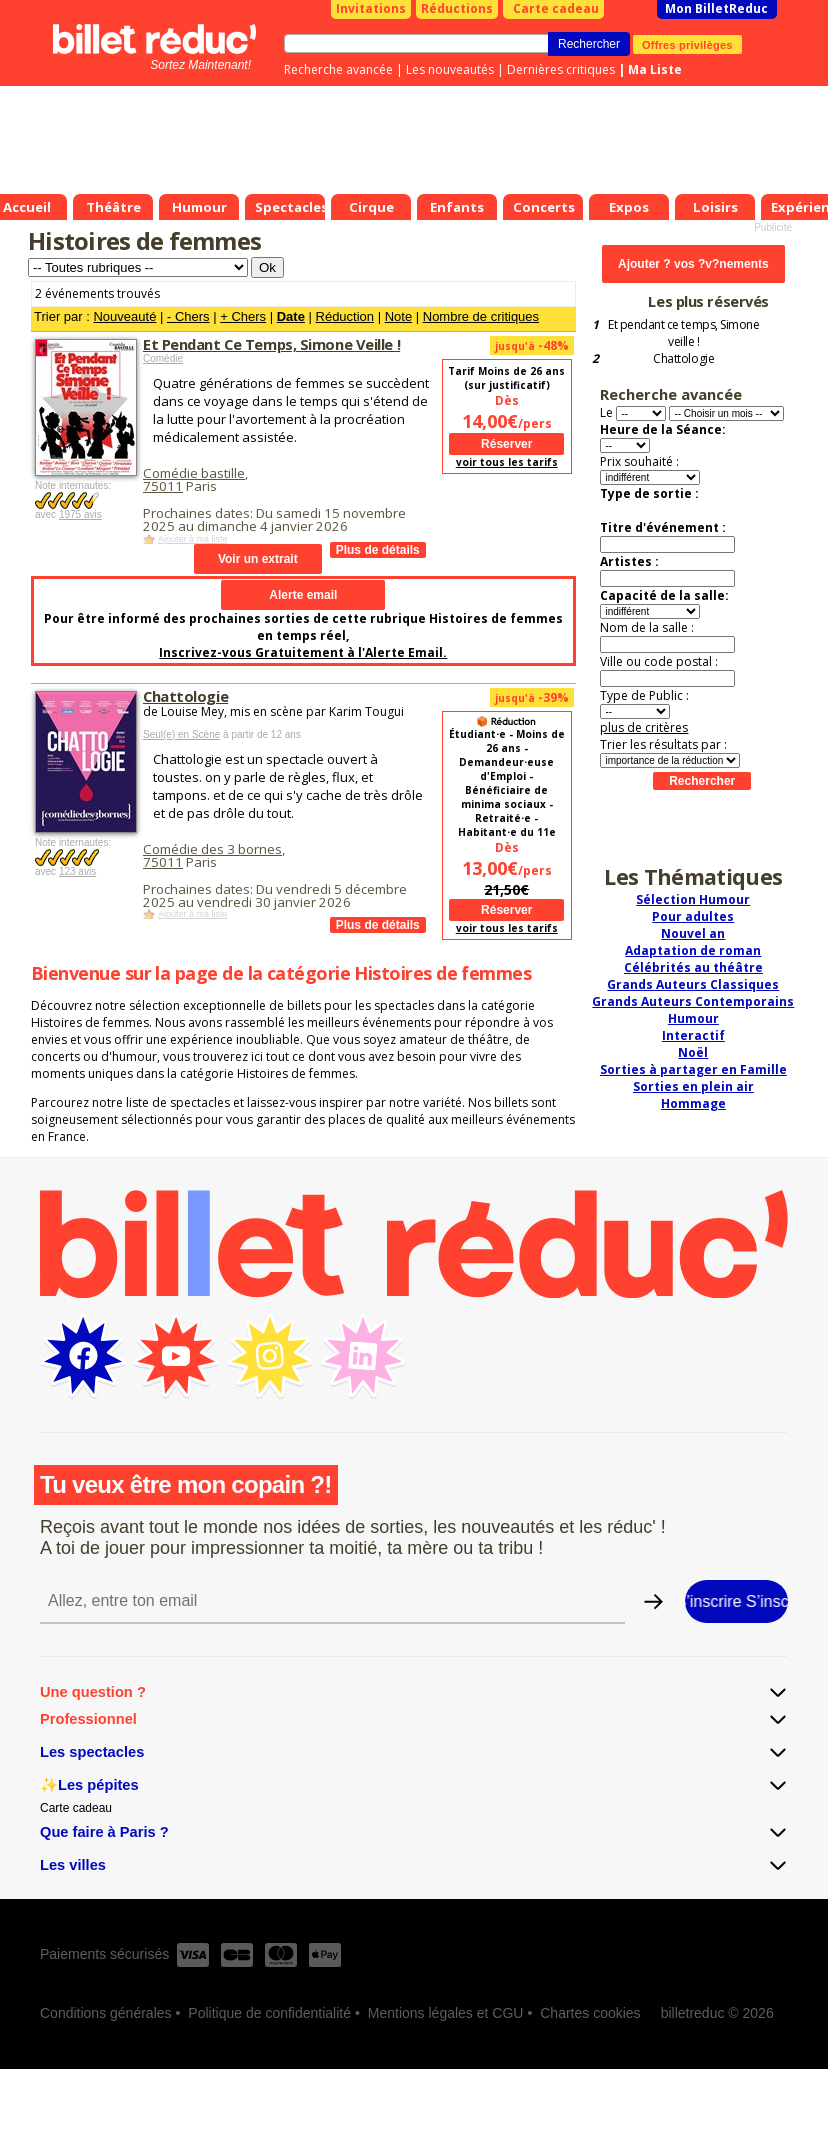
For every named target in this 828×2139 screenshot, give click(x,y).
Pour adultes (693, 916)
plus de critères (644, 727)
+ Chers (243, 316)
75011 (163, 486)
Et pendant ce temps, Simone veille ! (683, 333)
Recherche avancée (338, 69)
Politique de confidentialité (269, 2013)
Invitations (371, 8)
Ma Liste (655, 69)
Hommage (693, 1103)
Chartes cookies (590, 2013)
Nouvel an (693, 933)
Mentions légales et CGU (446, 2013)
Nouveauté (124, 316)
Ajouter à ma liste (193, 539)
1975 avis (80, 514)
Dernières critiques (561, 69)
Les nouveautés (450, 69)
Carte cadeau (556, 8)
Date (291, 316)
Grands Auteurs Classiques (693, 984)
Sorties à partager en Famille (693, 1069)
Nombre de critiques (481, 316)
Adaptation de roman (693, 950)
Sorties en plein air (693, 1086)
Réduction (345, 316)
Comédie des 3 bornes (212, 849)
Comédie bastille (194, 473)
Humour (693, 1018)
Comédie (163, 358)
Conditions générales (106, 2013)
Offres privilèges (687, 44)
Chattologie (185, 696)
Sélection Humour (693, 899)
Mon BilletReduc (716, 8)
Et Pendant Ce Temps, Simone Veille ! (271, 344)
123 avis (77, 871)
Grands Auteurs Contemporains (693, 1001)
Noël (693, 1052)
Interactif (693, 1035)
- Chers (188, 316)
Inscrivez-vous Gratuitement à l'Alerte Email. (303, 652)
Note (398, 316)
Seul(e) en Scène (181, 734)
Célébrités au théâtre (693, 967)
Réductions (457, 8)
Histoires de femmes (144, 240)
